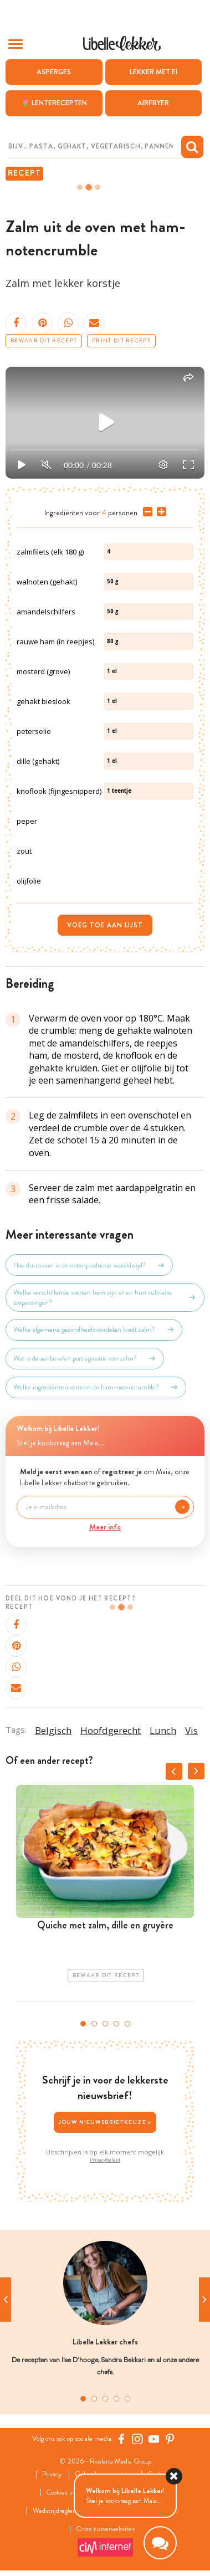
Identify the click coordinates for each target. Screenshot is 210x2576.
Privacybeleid (105, 2160)
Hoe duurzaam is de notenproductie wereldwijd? (89, 1265)
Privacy (52, 2474)
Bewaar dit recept (44, 341)
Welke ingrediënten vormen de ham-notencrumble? (95, 1387)
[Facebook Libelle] (121, 2439)
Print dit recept (121, 341)
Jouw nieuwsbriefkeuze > (105, 2122)
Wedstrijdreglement (60, 2511)
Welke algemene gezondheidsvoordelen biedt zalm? (94, 1329)
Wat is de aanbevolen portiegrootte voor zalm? (84, 1358)
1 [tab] (83, 2023)
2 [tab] (94, 2023)
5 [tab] (127, 2023)
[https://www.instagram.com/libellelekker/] (137, 2439)
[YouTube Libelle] (154, 2439)
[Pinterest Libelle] (170, 2439)
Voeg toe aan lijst (105, 925)
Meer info (105, 1526)
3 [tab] (105, 2023)
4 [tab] (116, 2023)
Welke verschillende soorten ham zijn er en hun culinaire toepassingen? (105, 1297)
